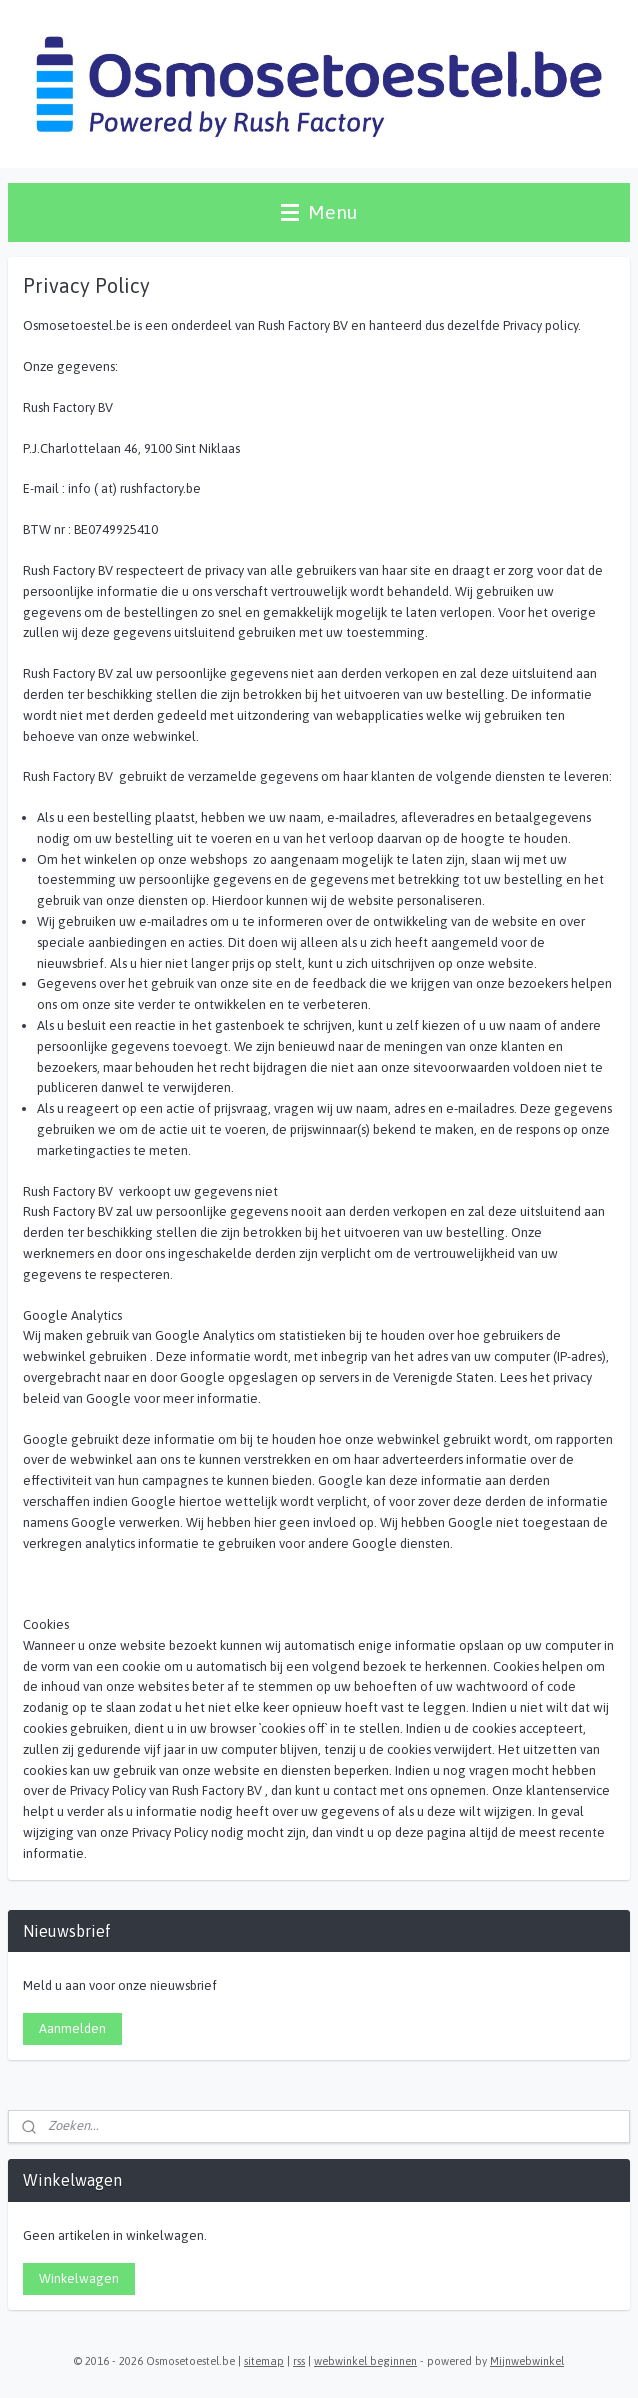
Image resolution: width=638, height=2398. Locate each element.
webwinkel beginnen (365, 2361)
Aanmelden (72, 2028)
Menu (319, 212)
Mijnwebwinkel (527, 2361)
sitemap (264, 2361)
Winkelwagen (79, 2278)
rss (299, 2361)
